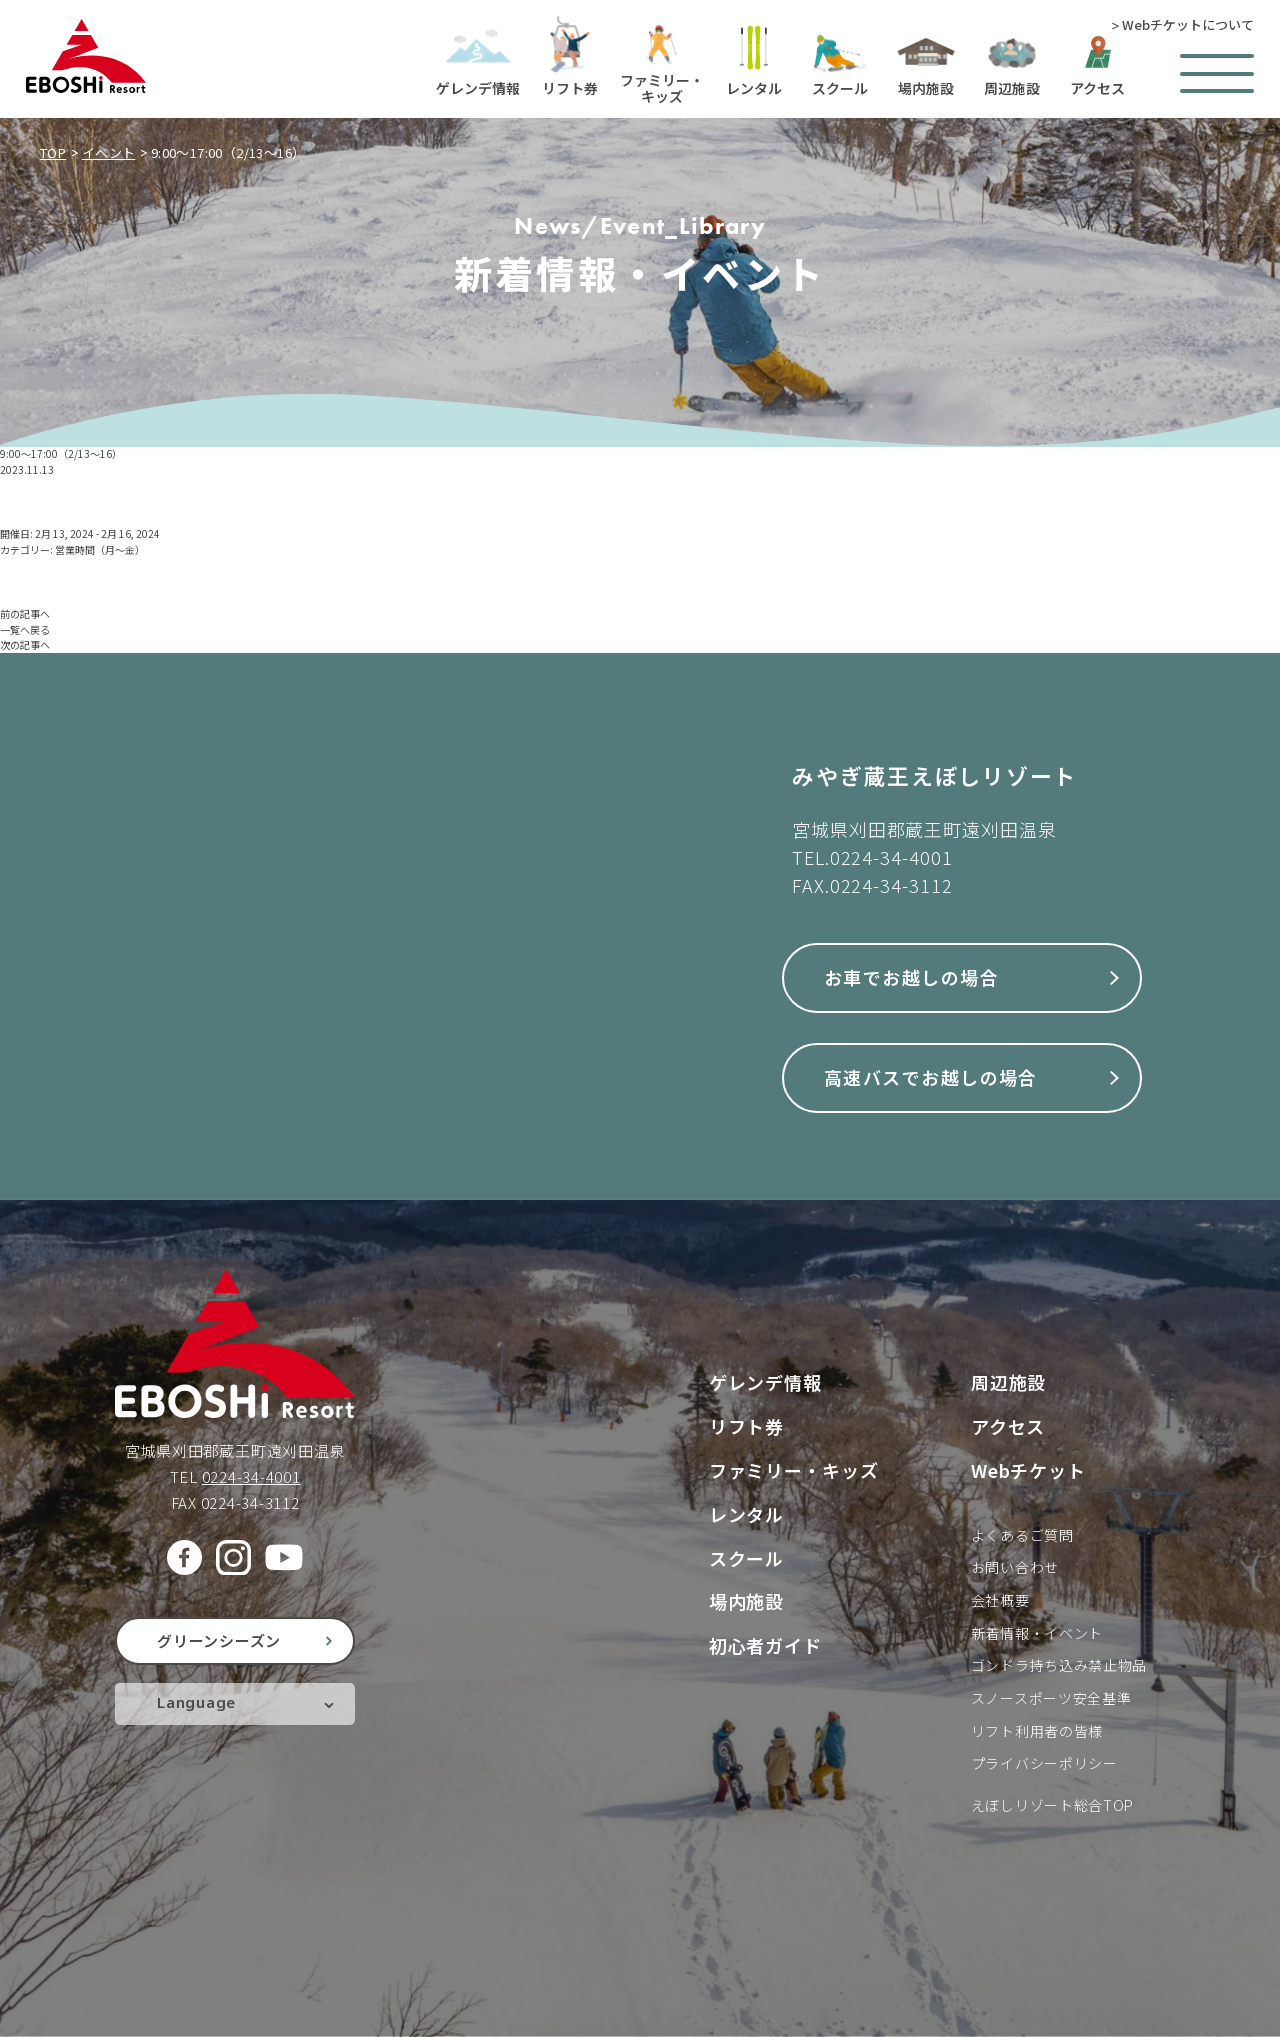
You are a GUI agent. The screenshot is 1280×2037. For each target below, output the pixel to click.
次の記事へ (25, 644)
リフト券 (747, 1426)
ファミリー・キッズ (794, 1470)
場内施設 (747, 1601)
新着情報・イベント (1037, 1633)
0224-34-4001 (891, 857)
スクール (747, 1558)
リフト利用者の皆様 (1037, 1731)
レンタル (747, 1514)
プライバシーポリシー (1044, 1763)
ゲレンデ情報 (765, 1382)
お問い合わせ (1015, 1567)
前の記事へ (25, 613)
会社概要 (1000, 1600)
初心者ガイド (765, 1645)
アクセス (1008, 1426)
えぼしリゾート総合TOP (1052, 1805)
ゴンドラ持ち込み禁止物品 (1059, 1665)
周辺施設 (1009, 1382)
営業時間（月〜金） (100, 549)
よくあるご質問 (1022, 1535)
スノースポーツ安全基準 (1051, 1698)
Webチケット (1028, 1470)
